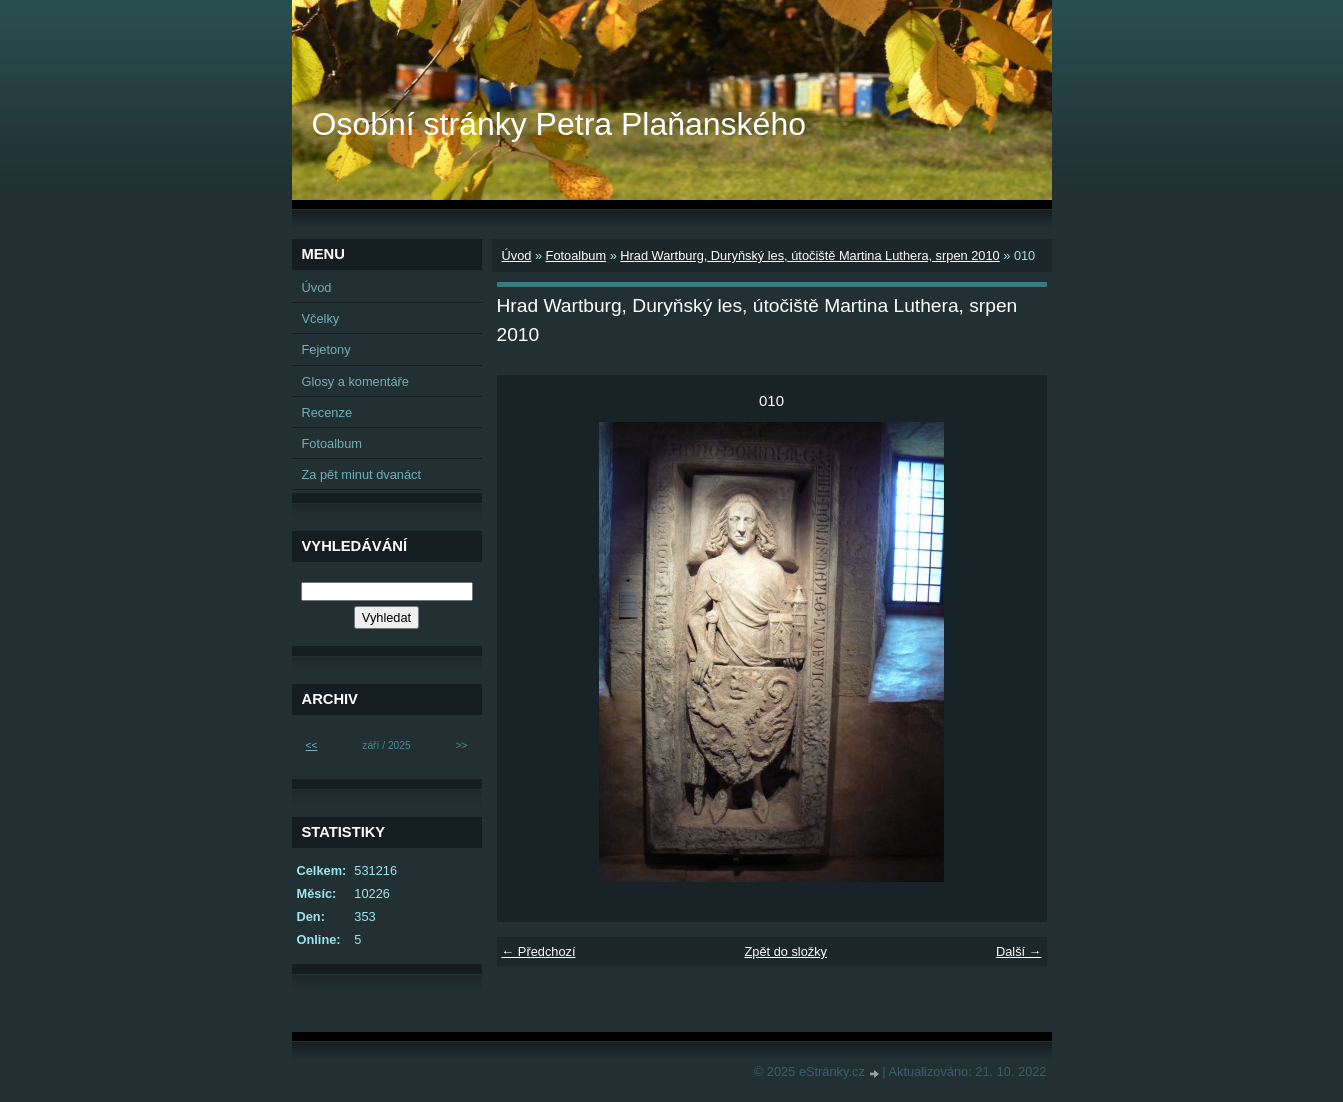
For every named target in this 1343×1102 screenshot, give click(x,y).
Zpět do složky (785, 951)
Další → (1019, 951)
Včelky (321, 318)
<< (312, 745)
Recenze (327, 412)
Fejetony (326, 349)
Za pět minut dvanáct (362, 474)
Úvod (517, 255)
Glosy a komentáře (355, 381)
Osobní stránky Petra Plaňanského (559, 124)
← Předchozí (539, 951)
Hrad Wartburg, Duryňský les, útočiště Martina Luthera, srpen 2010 (809, 255)
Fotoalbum (576, 255)
